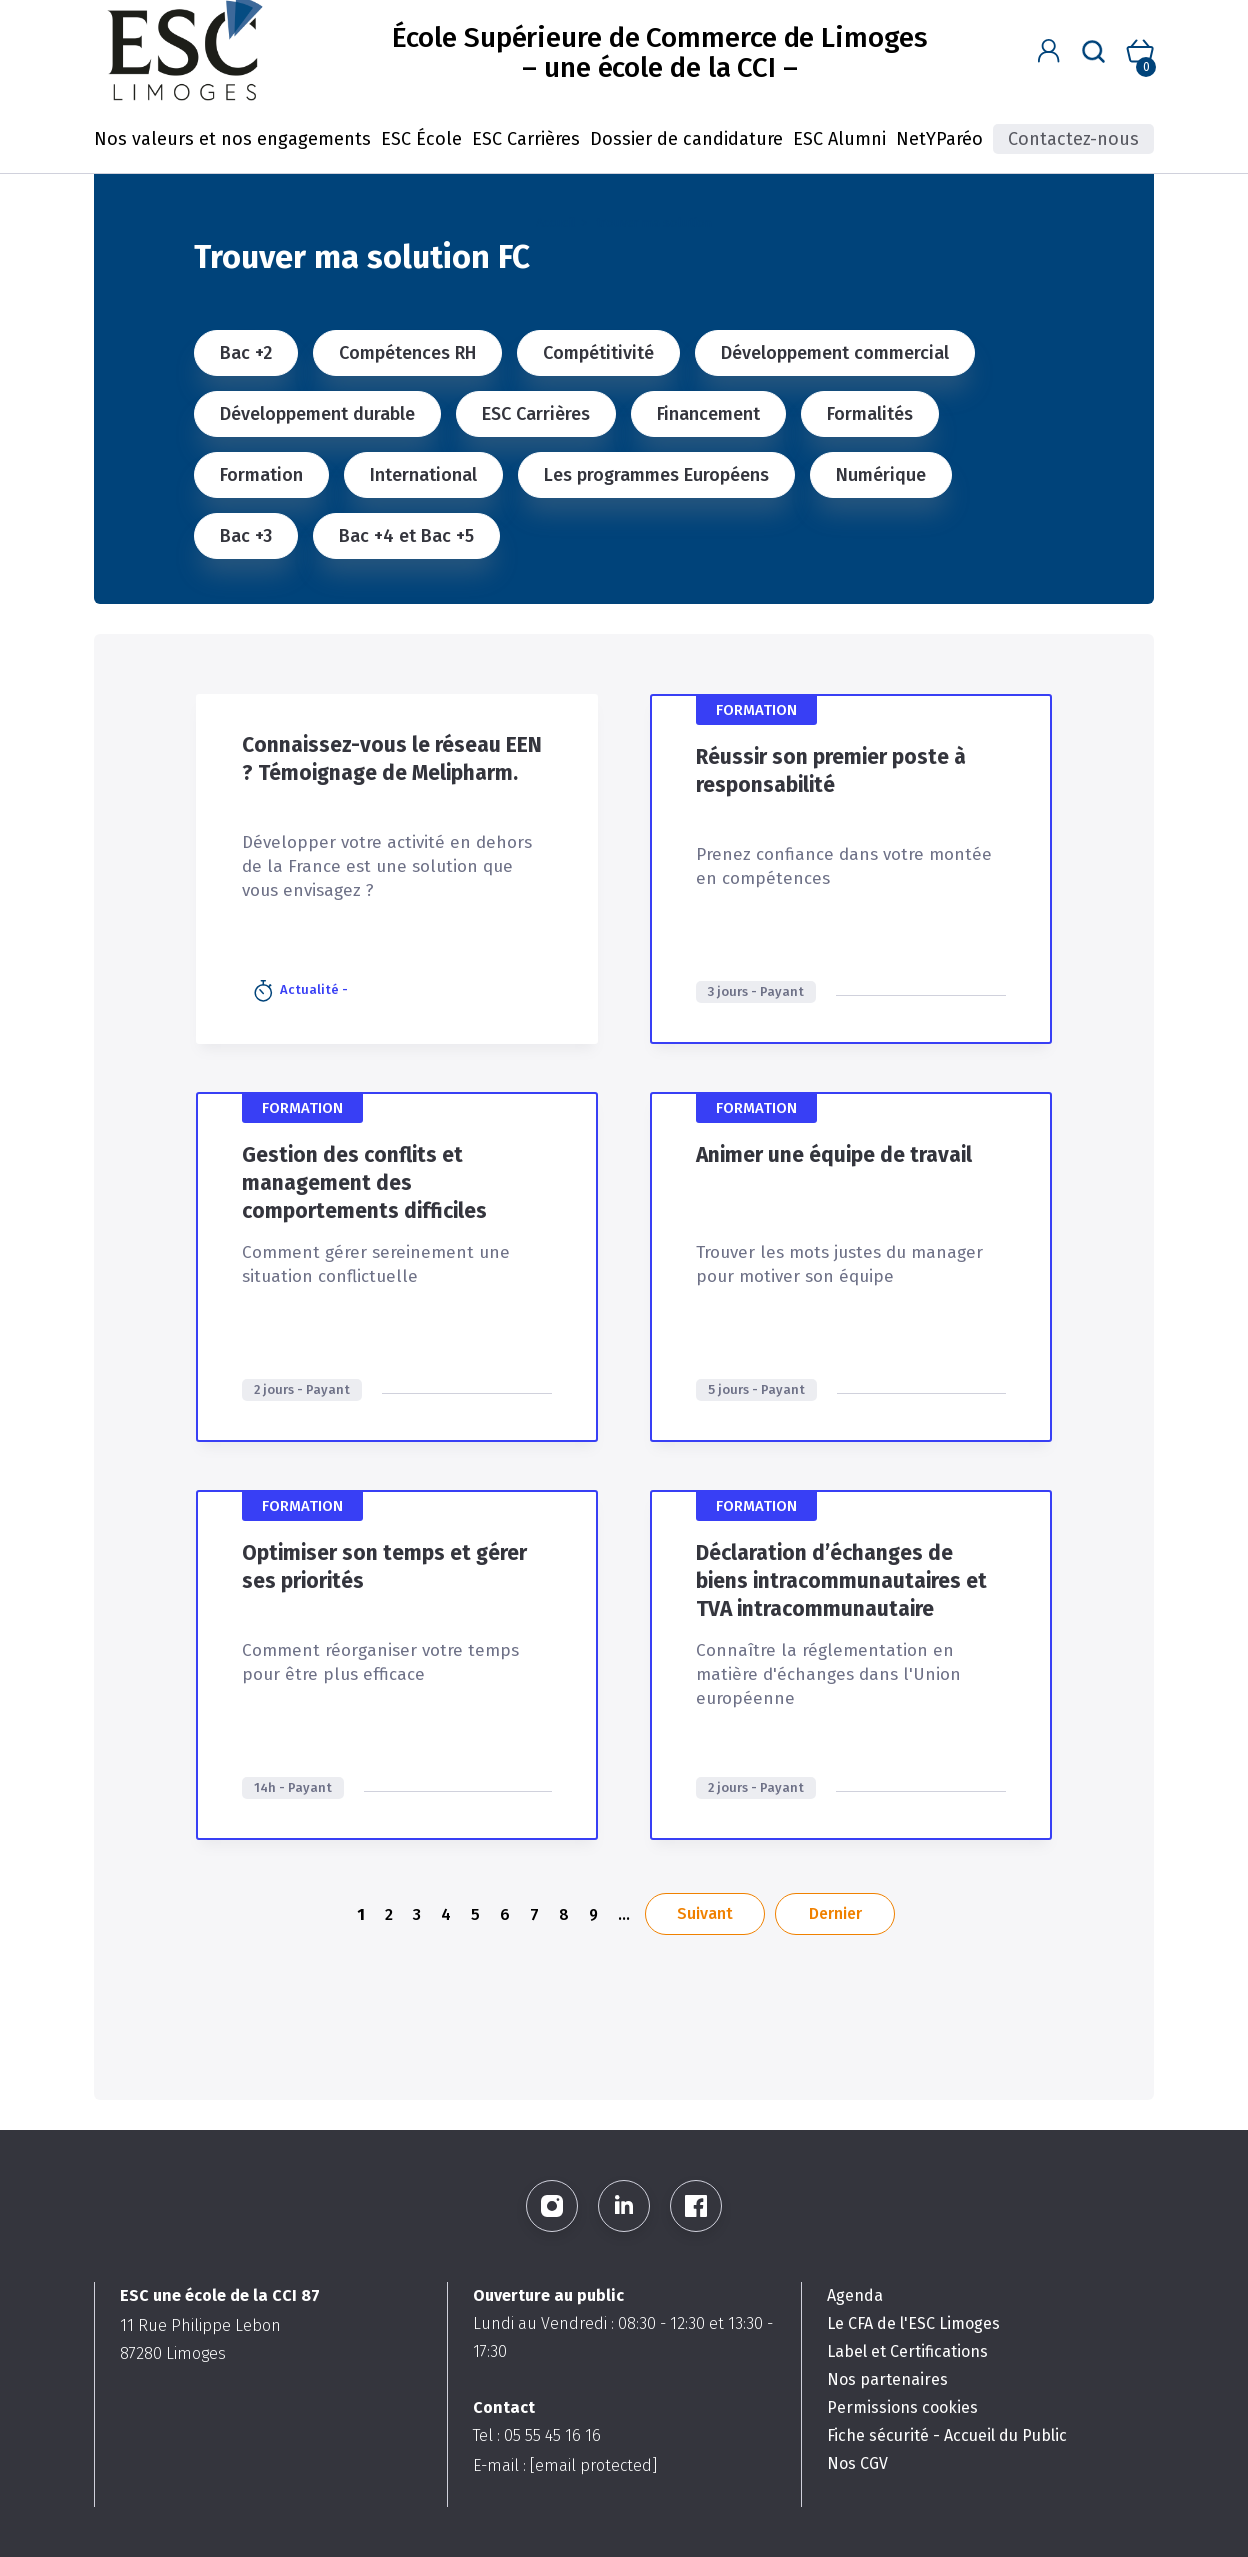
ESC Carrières (526, 139)
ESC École (421, 139)
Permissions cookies (902, 2407)
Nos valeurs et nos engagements (232, 139)
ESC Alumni (839, 139)
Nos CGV (857, 2463)
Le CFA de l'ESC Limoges (913, 2323)
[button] (1048, 51)
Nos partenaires (887, 2379)
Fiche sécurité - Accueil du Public (947, 2435)
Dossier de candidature (686, 139)
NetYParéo (939, 139)
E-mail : (565, 2465)
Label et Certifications (907, 2351)
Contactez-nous (1073, 139)
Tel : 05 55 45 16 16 (537, 2435)
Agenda (855, 2295)
